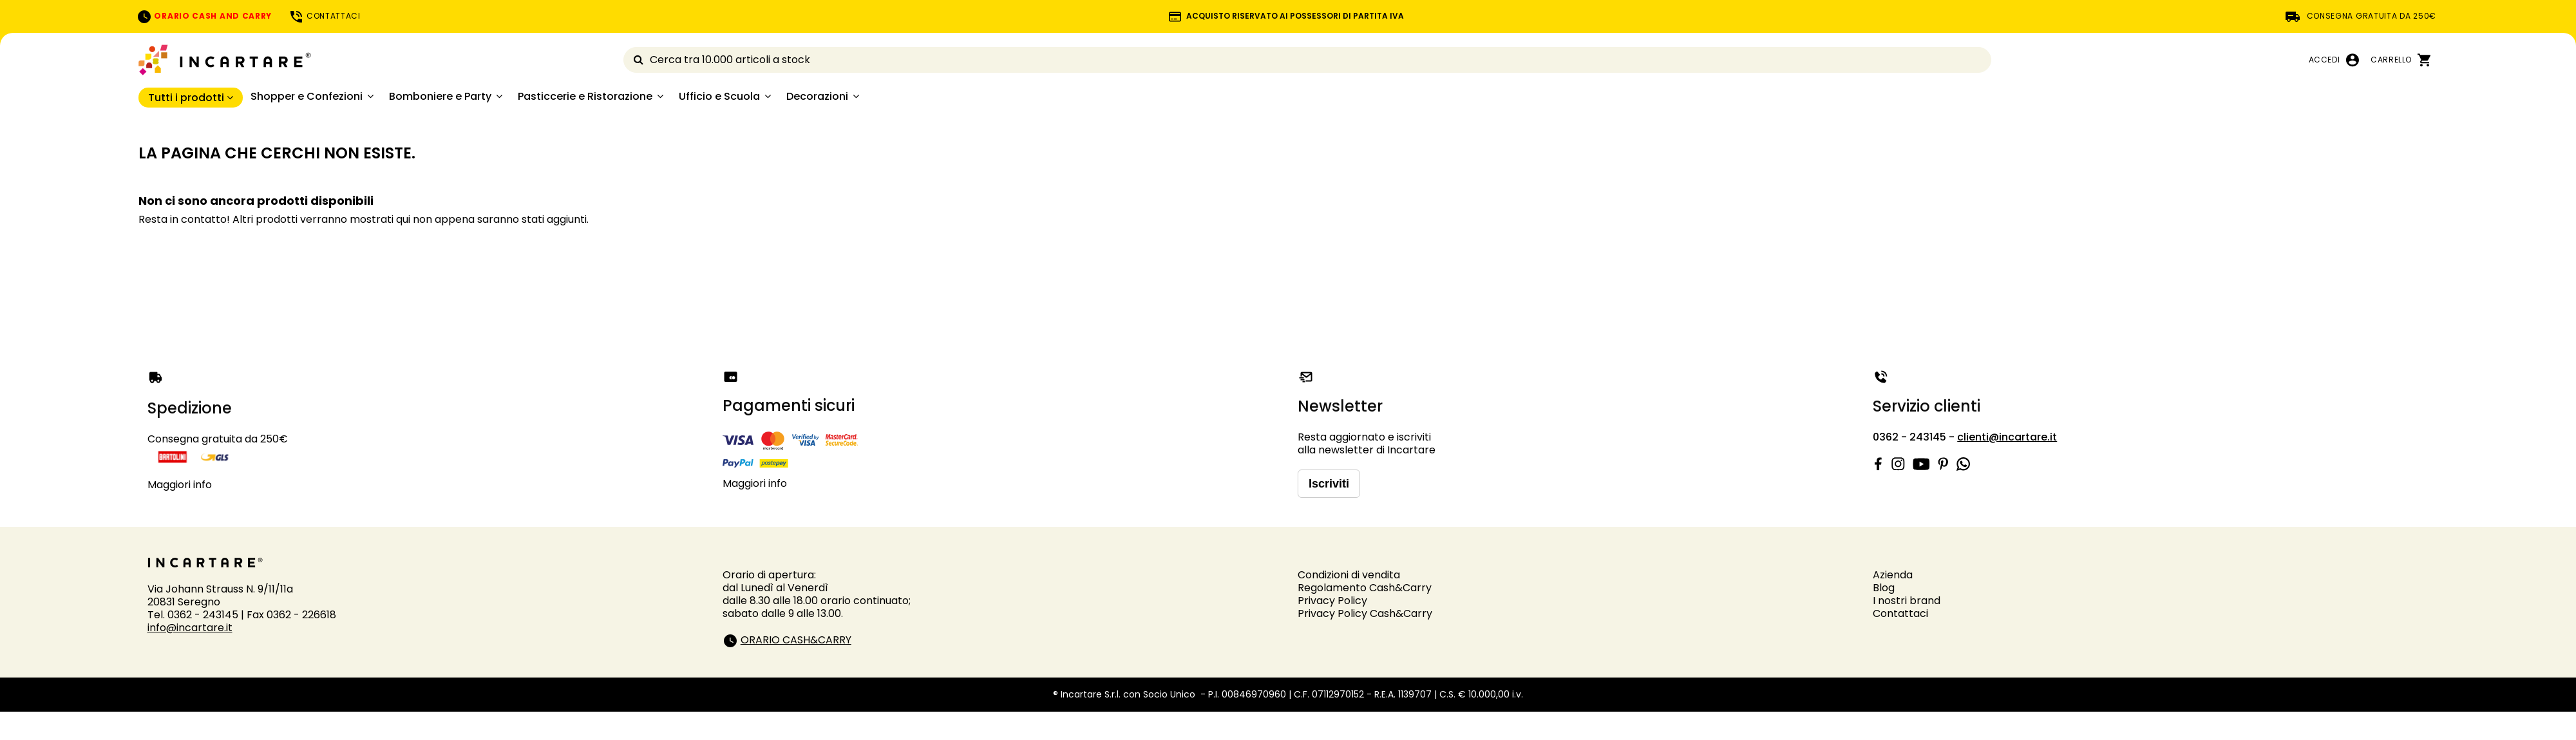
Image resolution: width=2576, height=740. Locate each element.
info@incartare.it (189, 627)
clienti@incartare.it (2007, 437)
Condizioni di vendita (1349, 574)
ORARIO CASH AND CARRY (204, 15)
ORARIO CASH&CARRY (796, 639)
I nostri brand (1906, 600)
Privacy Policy (1332, 600)
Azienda (1893, 574)
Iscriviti (1329, 483)
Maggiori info (179, 484)
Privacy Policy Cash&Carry (1365, 613)
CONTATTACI (325, 15)
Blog (1884, 587)
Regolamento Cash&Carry (1365, 587)
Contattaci (1900, 613)
